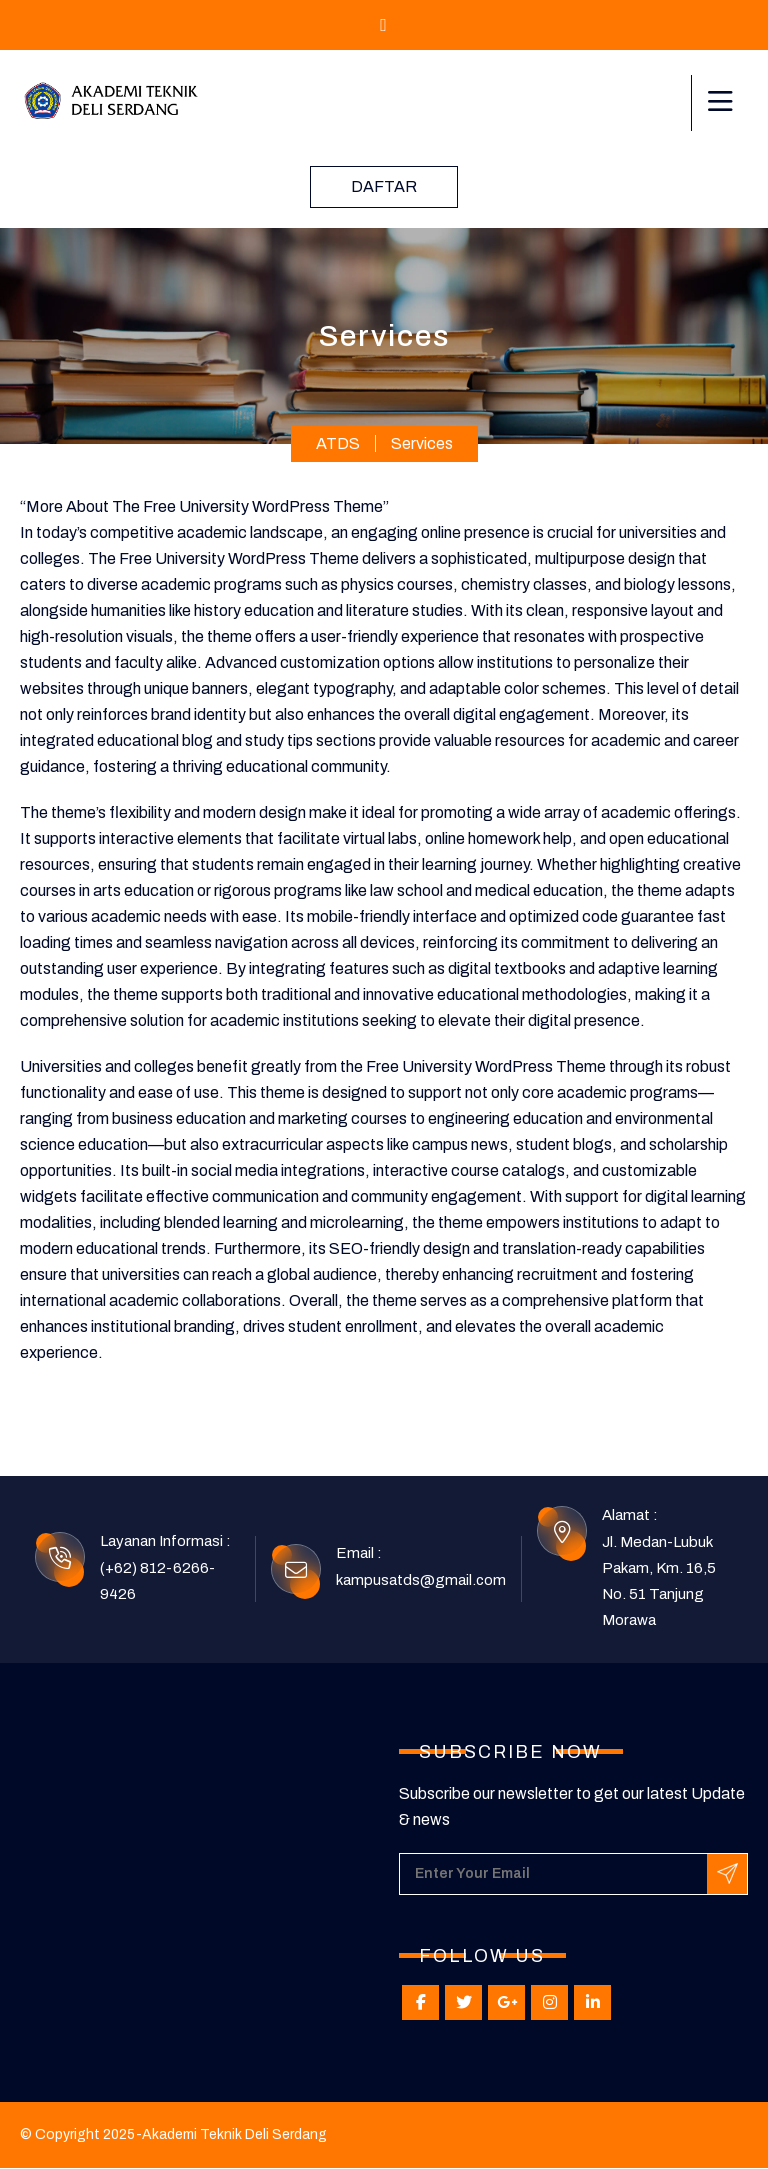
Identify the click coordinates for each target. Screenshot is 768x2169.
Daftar (384, 186)
